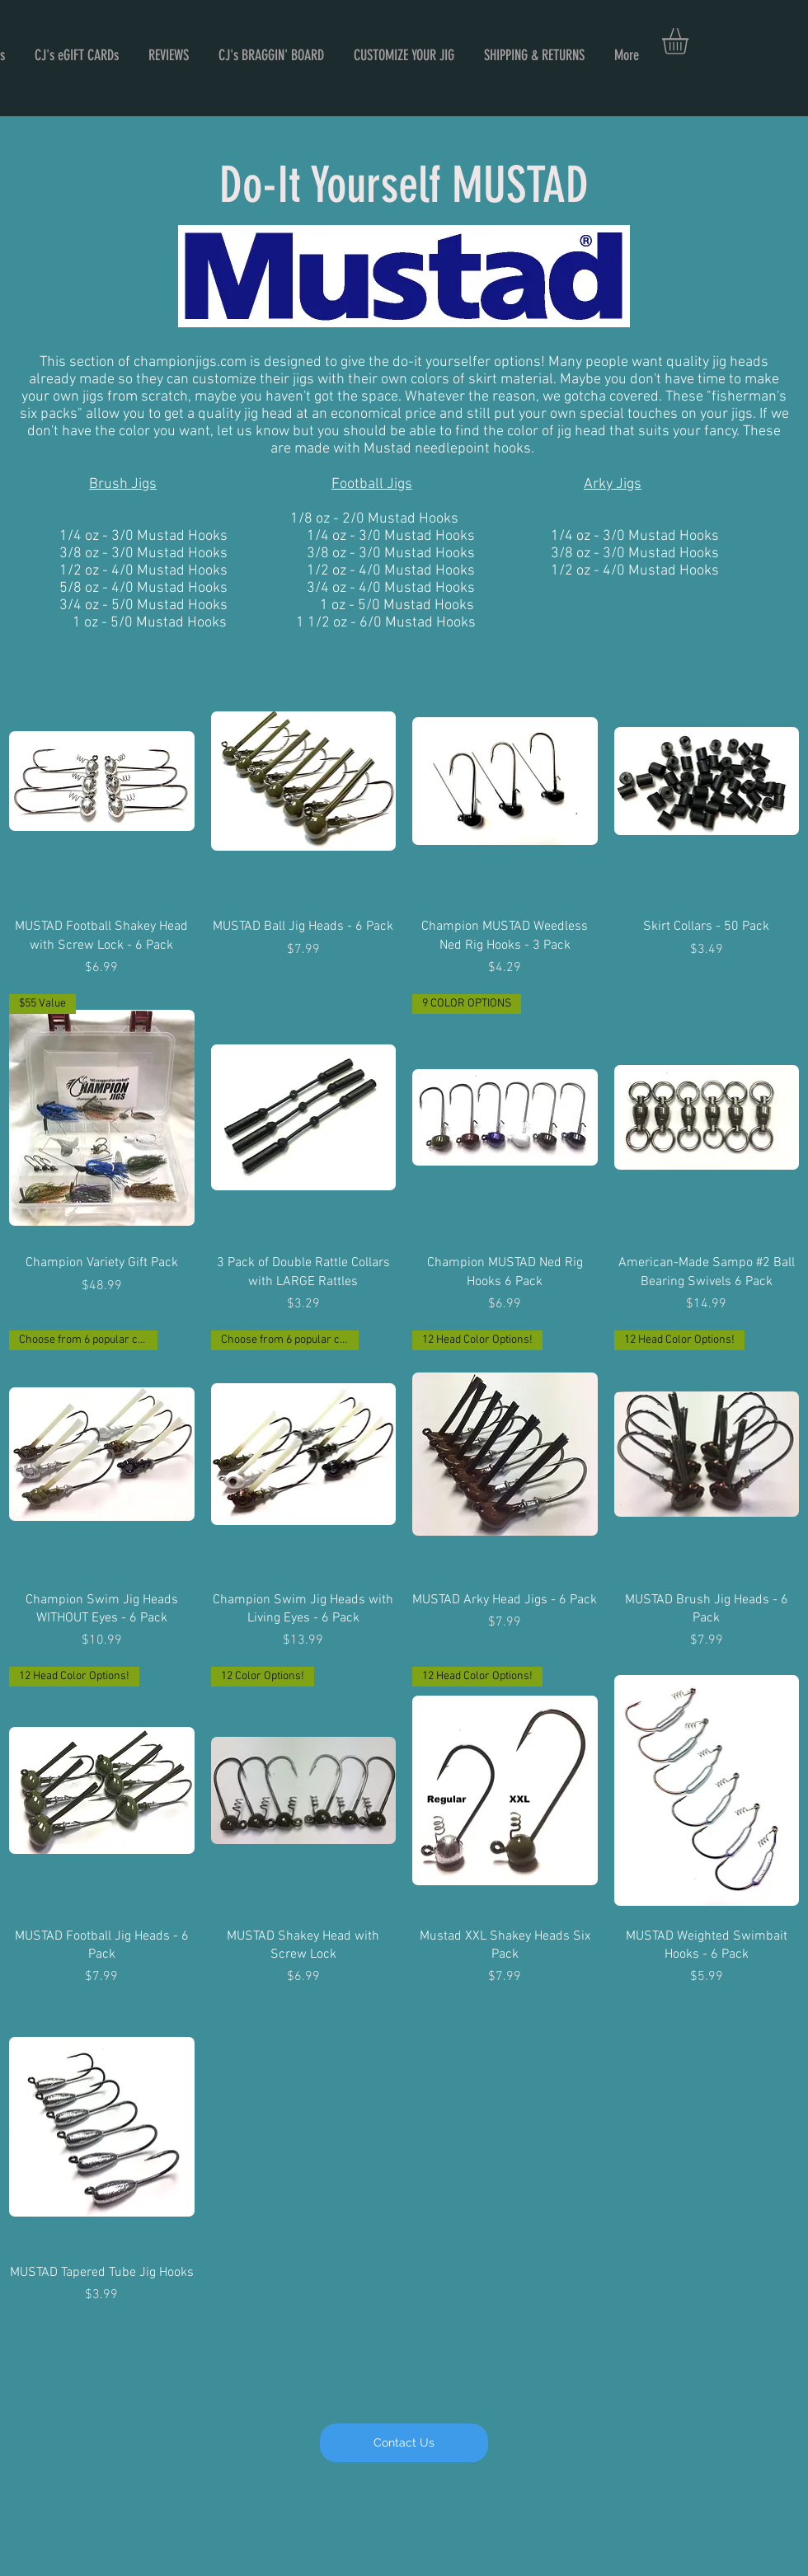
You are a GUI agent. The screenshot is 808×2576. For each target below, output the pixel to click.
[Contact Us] (404, 2443)
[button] (690, 41)
